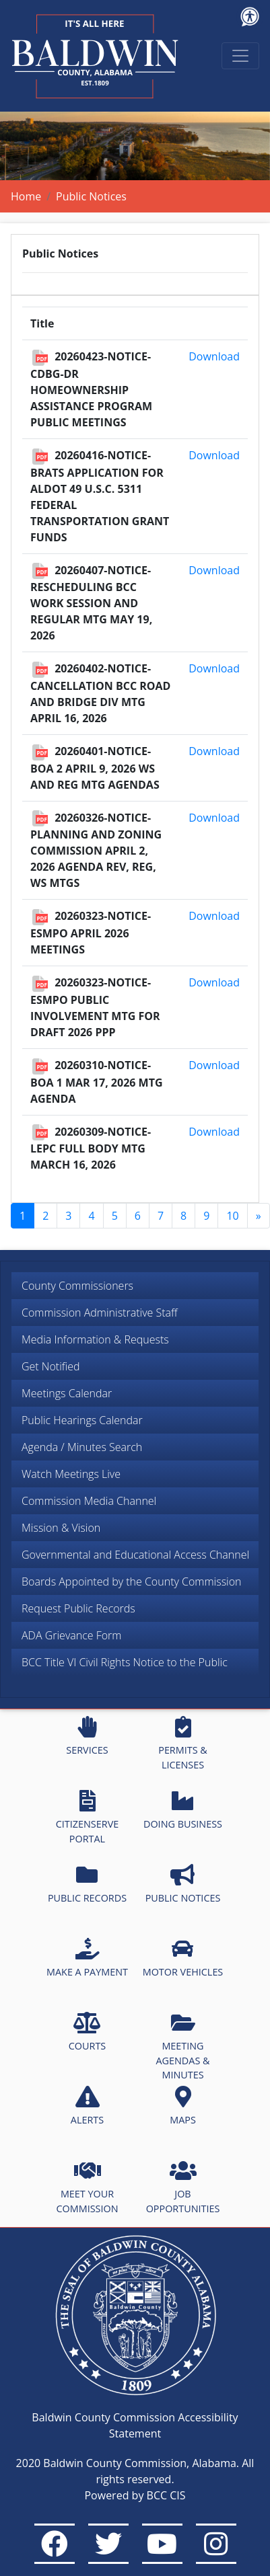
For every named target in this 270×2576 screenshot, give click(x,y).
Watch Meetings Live (71, 1474)
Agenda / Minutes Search (82, 1447)
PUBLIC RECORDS (87, 1884)
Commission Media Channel (89, 1500)
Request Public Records (78, 1608)
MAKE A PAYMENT (87, 1958)
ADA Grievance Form (71, 1635)
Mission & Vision (61, 1527)
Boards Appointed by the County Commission (132, 1581)
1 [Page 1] (23, 1215)
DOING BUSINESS (182, 1810)
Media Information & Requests (95, 1339)
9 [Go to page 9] (206, 1215)
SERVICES (87, 1736)
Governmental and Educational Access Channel (135, 1554)
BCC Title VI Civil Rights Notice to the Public (125, 1662)
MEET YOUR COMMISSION (88, 2187)
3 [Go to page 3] (68, 1215)
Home (26, 196)
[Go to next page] (258, 1215)
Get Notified (51, 1366)
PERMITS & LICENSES (182, 1743)
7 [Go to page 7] (161, 1215)
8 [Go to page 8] (183, 1215)
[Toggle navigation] (240, 55)
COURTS (87, 2032)
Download (214, 356)
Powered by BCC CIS (134, 2495)
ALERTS (87, 2106)
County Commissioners (77, 1285)
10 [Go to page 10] (232, 1215)
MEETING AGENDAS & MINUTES (182, 2046)
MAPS (183, 2106)
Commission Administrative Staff (100, 1312)
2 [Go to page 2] (45, 1215)
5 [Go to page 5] (115, 1215)
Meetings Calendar (67, 1393)
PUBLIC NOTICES (183, 1884)
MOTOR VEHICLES (183, 1958)
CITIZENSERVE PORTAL (87, 1817)
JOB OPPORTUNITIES (183, 2187)
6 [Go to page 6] (138, 1215)
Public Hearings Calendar (82, 1420)
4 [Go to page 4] (91, 1215)
